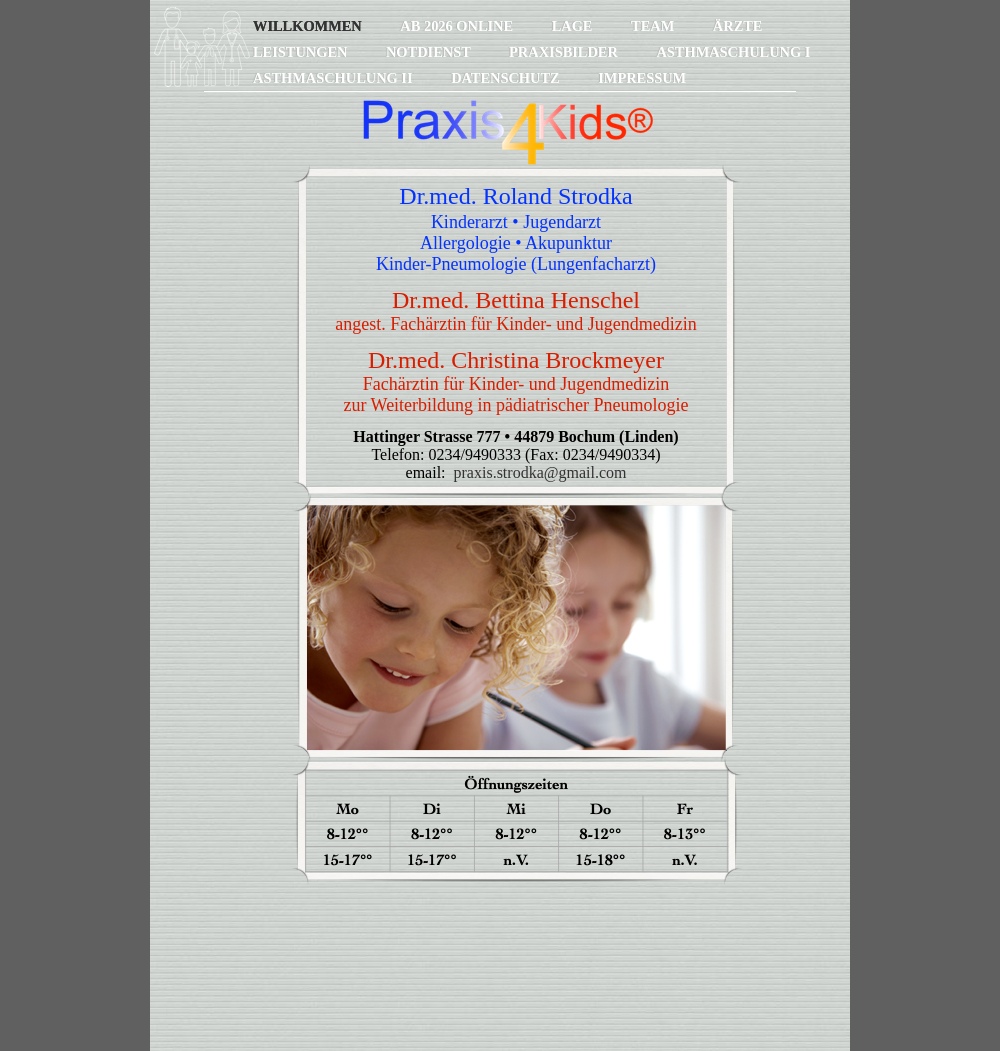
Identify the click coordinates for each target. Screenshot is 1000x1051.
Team (654, 26)
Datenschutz (507, 78)
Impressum (642, 78)
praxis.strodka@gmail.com (540, 472)
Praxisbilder (565, 52)
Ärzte (738, 26)
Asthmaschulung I (733, 52)
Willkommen (309, 26)
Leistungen (302, 52)
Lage (574, 26)
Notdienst (430, 52)
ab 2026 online (458, 26)
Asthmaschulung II (334, 78)
